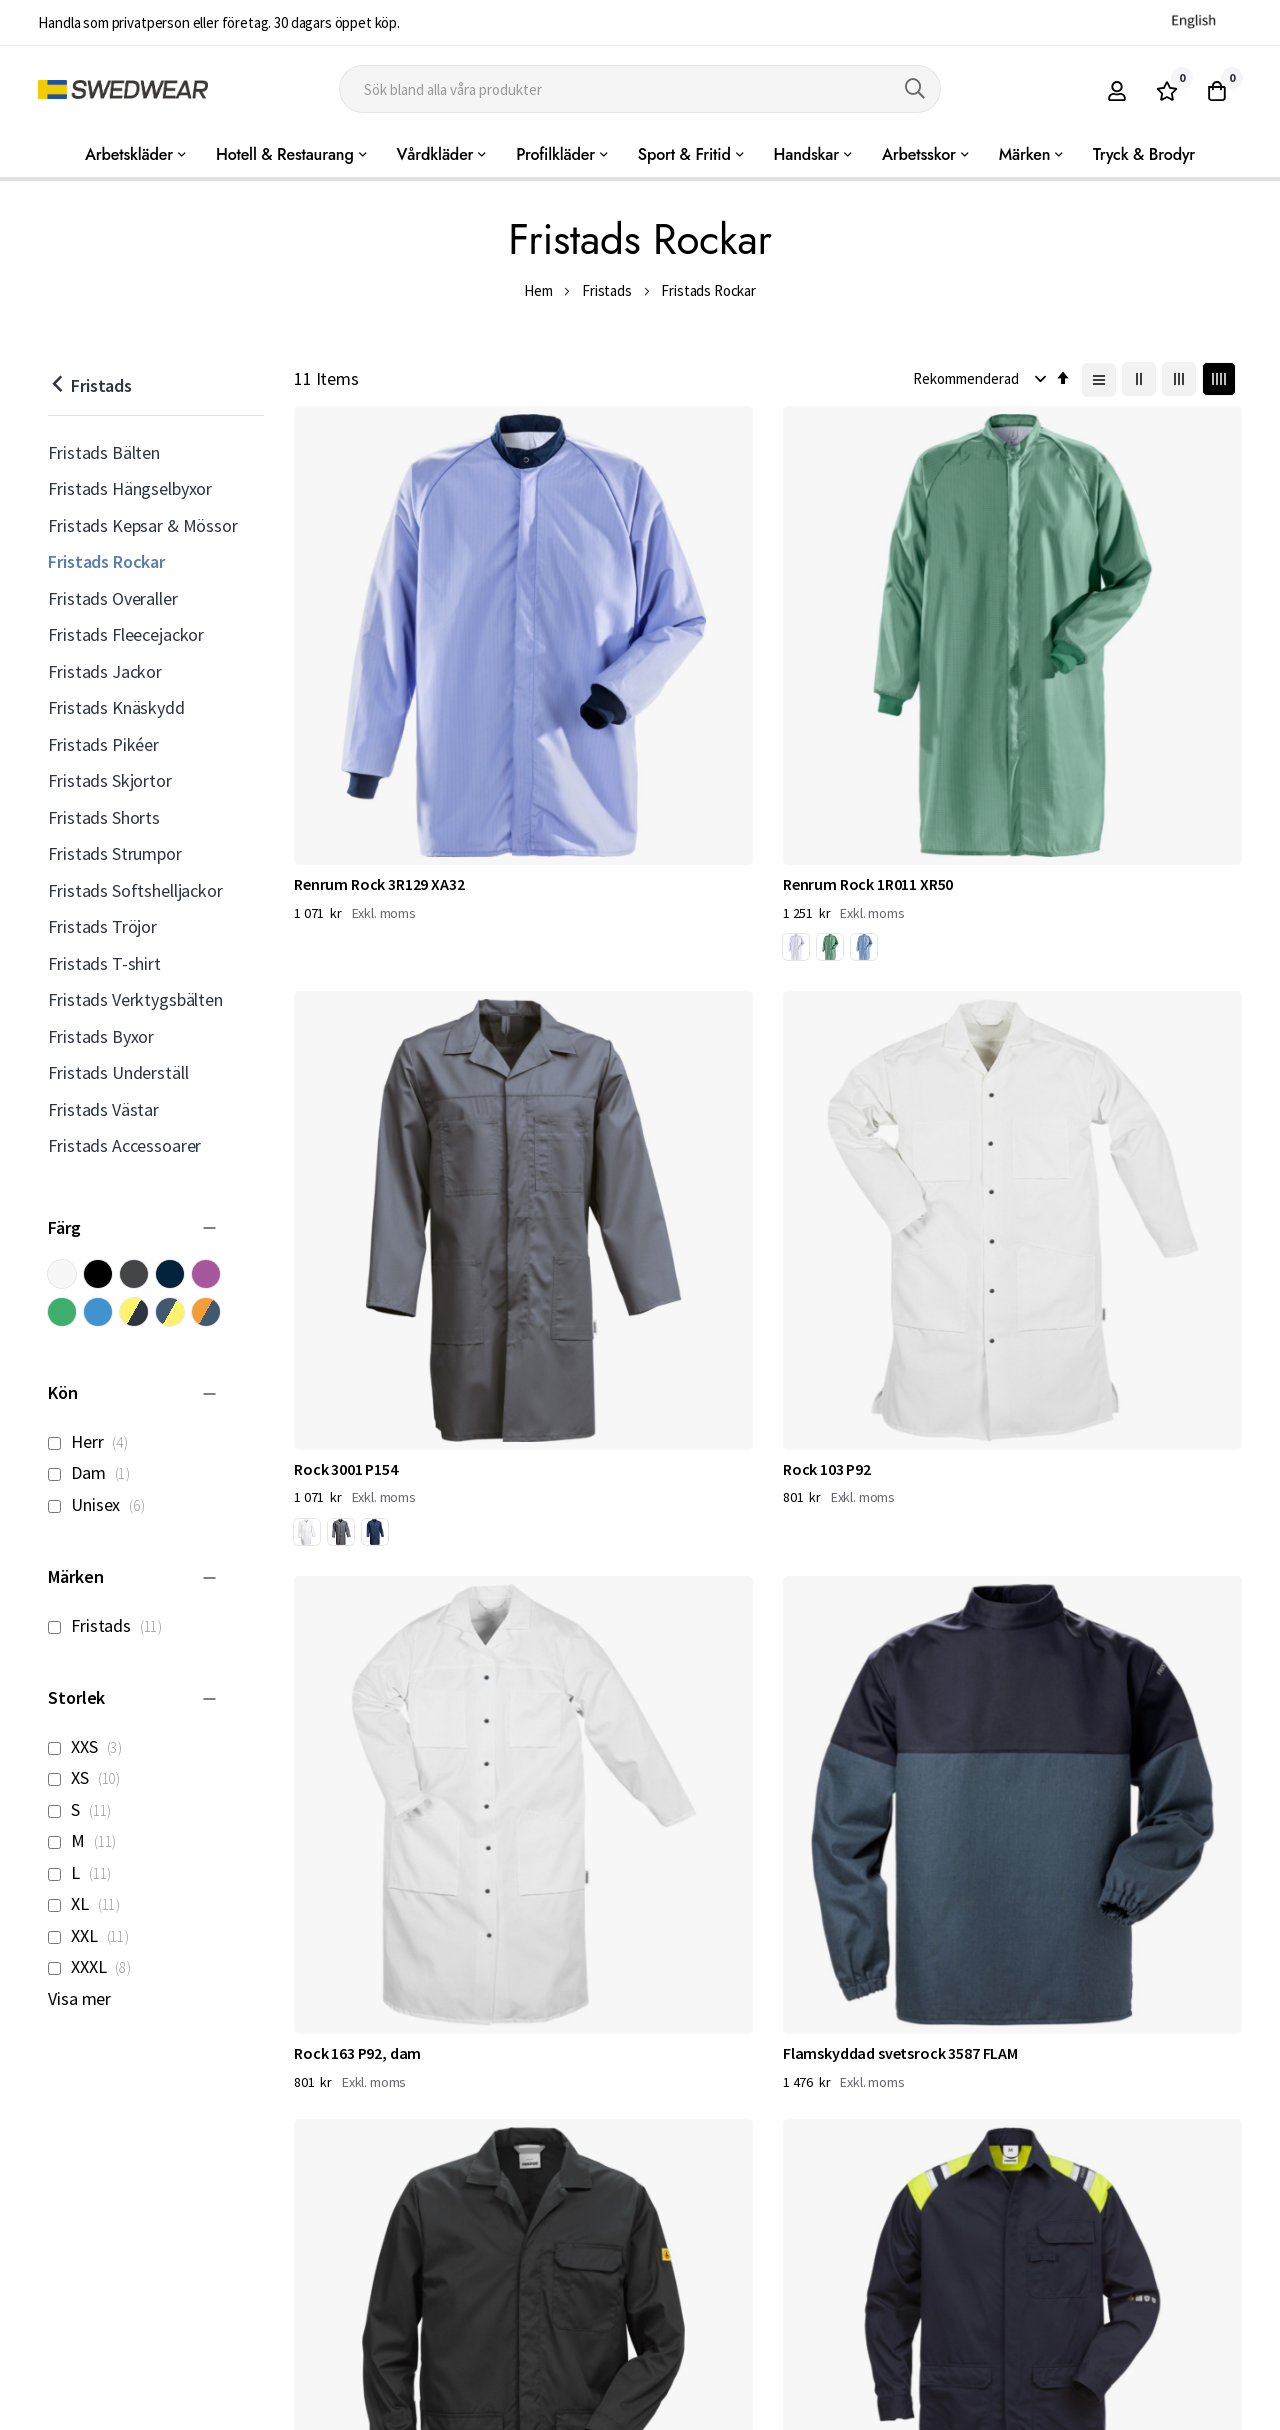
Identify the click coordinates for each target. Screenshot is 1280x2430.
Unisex (101, 1504)
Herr (93, 1441)
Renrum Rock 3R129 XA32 (379, 660)
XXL (94, 1935)
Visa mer (79, 1998)
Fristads (607, 290)
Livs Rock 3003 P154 (604, 1387)
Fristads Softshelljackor (135, 890)
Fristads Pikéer (103, 744)
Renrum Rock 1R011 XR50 (623, 660)
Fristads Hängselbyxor (130, 488)
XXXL (95, 1966)
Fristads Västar (103, 1109)
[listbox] (589, 729)
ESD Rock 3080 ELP (845, 1024)
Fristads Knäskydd (116, 707)
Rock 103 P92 (1071, 660)
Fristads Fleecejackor (126, 634)
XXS (90, 1746)
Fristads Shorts (104, 817)
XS (89, 1777)
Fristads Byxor (101, 1036)
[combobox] (640, 89)
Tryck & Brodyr (1144, 154)
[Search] (915, 89)
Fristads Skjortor (109, 780)
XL (89, 1903)
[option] (551, 726)
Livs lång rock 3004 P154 (375, 1387)
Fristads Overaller (112, 598)
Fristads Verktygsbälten (135, 999)
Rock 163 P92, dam (357, 1024)
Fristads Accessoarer (124, 1145)
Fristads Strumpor (114, 853)
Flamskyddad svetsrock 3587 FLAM (636, 1035)
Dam (94, 1472)
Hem (538, 290)
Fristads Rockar (106, 561)
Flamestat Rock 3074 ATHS (1118, 1024)
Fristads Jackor (105, 671)
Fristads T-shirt (104, 963)
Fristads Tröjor (102, 926)
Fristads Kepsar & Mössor (142, 525)
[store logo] (123, 89)
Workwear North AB (256, 2410)
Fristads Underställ (118, 1072)
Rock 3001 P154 (835, 660)
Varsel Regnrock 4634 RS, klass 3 (886, 1398)
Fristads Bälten (104, 452)
